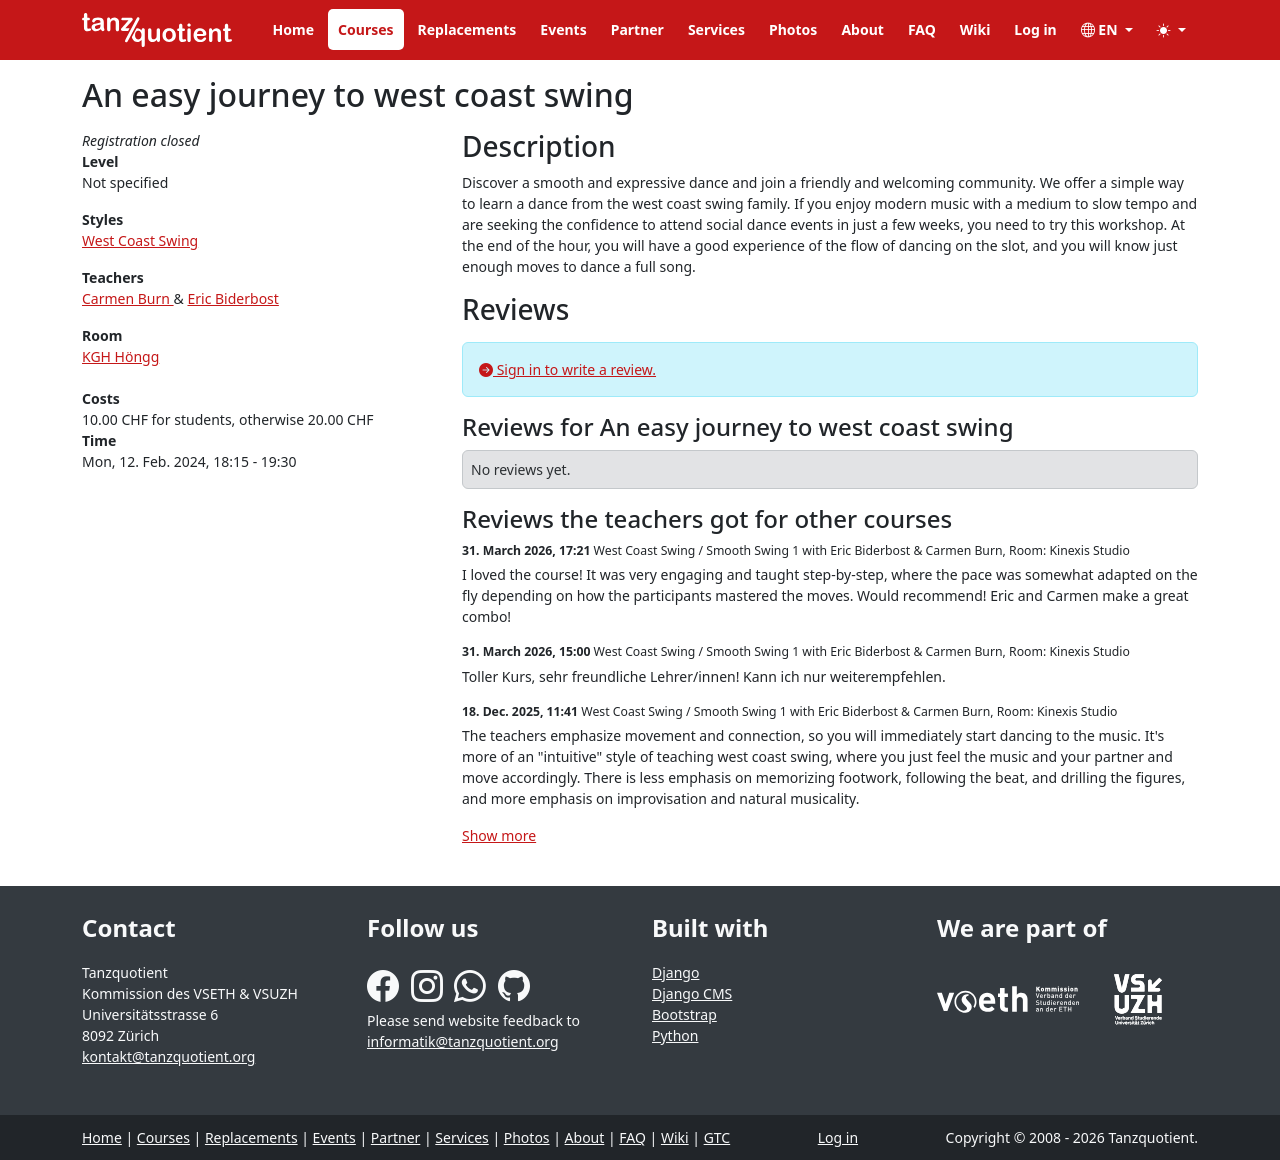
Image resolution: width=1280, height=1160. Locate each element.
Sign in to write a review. (567, 369)
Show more (499, 835)
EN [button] (1101, 29)
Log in (1035, 29)
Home (293, 29)
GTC (717, 1137)
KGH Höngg (120, 356)
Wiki (975, 29)
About (862, 29)
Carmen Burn (128, 298)
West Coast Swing (140, 240)
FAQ (922, 29)
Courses (366, 29)
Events (563, 29)
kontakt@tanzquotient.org (168, 1056)
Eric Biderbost (232, 298)
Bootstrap (684, 1014)
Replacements (467, 29)
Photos (793, 29)
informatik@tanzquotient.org (463, 1041)
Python (675, 1035)
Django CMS (692, 993)
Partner (637, 29)
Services (716, 29)
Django (675, 972)
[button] (1171, 29)
